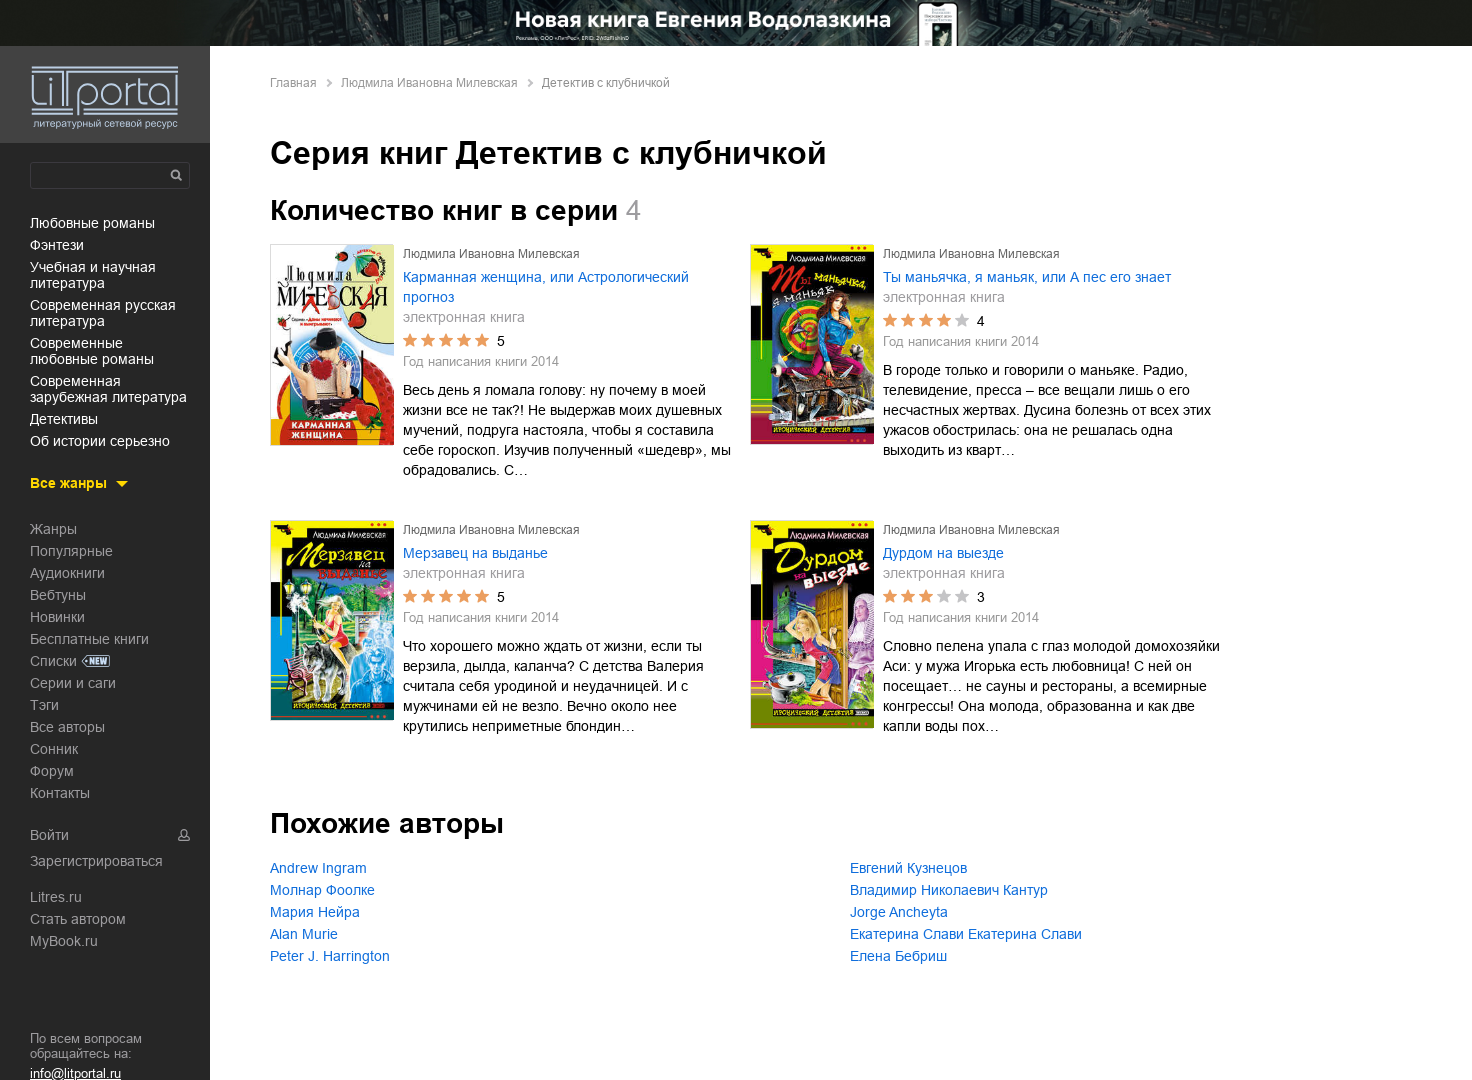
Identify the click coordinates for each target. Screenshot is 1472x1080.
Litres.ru (56, 897)
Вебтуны (58, 595)
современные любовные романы (92, 351)
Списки (53, 661)
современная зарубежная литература (108, 389)
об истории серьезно (100, 441)
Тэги (44, 705)
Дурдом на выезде (943, 553)
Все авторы (67, 727)
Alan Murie (304, 934)
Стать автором (78, 919)
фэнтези (57, 245)
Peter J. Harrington (330, 956)
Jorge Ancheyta (899, 912)
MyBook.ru (64, 941)
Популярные (71, 551)
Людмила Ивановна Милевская (429, 83)
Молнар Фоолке (322, 890)
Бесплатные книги (89, 639)
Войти (49, 835)
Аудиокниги (67, 573)
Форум (52, 771)
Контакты (60, 793)
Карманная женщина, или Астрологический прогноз (546, 287)
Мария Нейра (315, 912)
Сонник (54, 749)
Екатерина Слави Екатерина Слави (966, 934)
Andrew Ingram (318, 868)
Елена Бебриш (898, 956)
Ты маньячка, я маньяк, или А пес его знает (1027, 277)
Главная (293, 83)
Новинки (57, 617)
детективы (64, 419)
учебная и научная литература (93, 275)
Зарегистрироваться (96, 861)
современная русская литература (103, 313)
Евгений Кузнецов (908, 868)
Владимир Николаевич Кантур (949, 890)
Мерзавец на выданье (475, 553)
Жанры (53, 529)
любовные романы (92, 223)
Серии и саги (73, 683)
